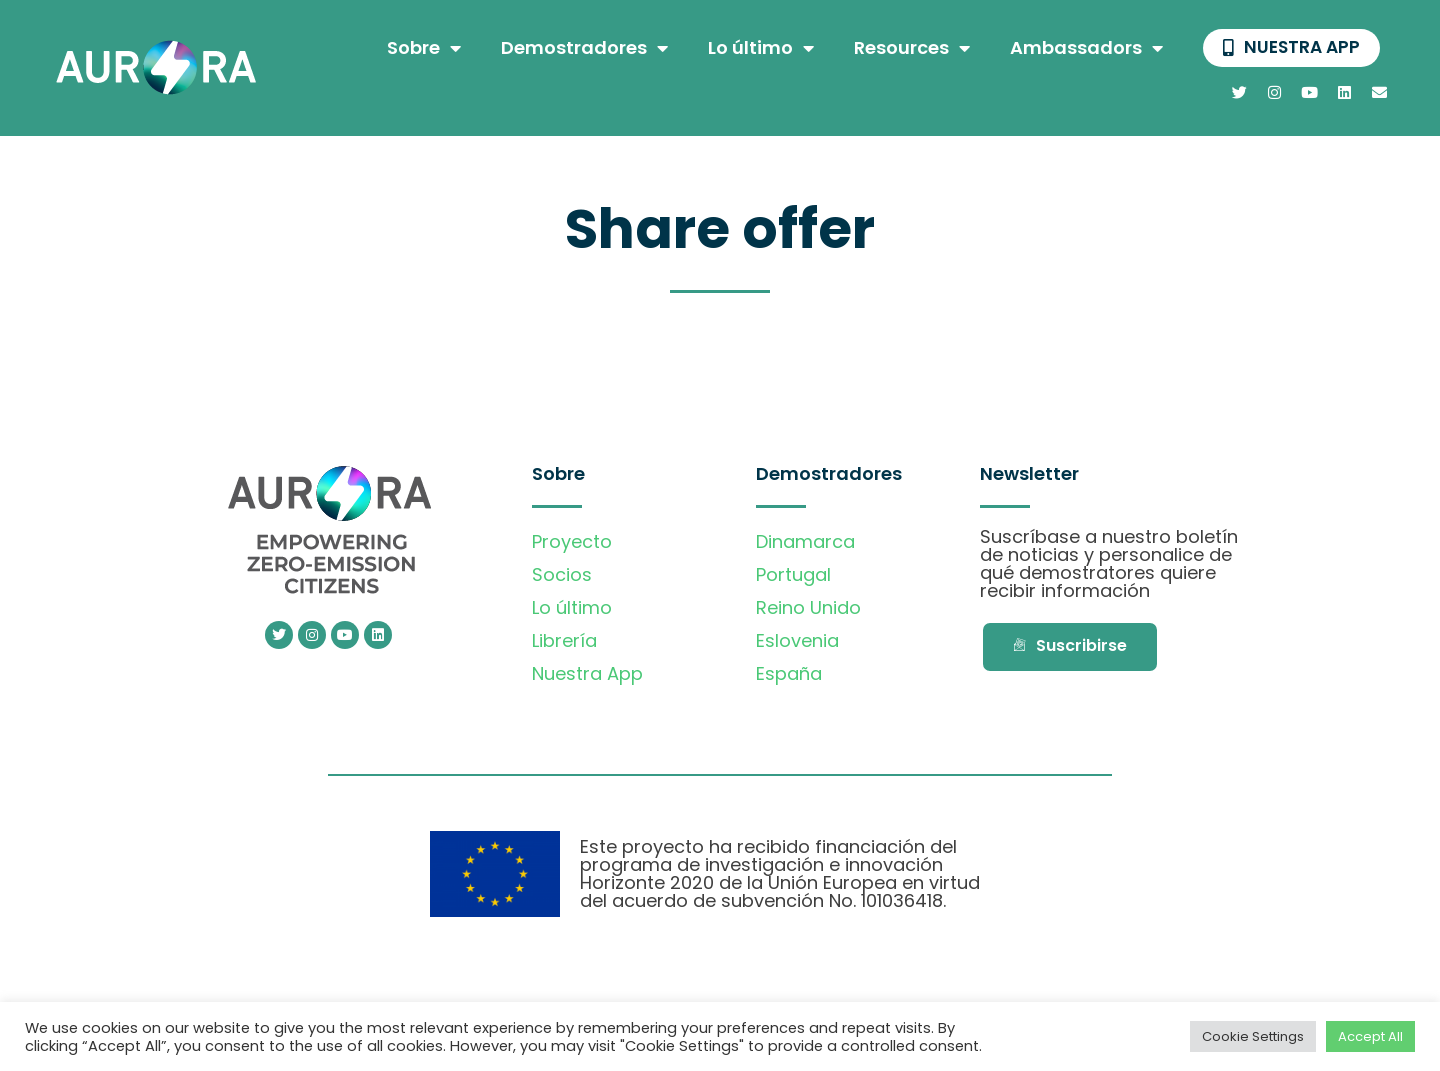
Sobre (420, 49)
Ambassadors (1082, 49)
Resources (908, 49)
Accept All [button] (1370, 1036)
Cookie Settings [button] (1253, 1036)
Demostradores (580, 49)
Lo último (757, 49)
